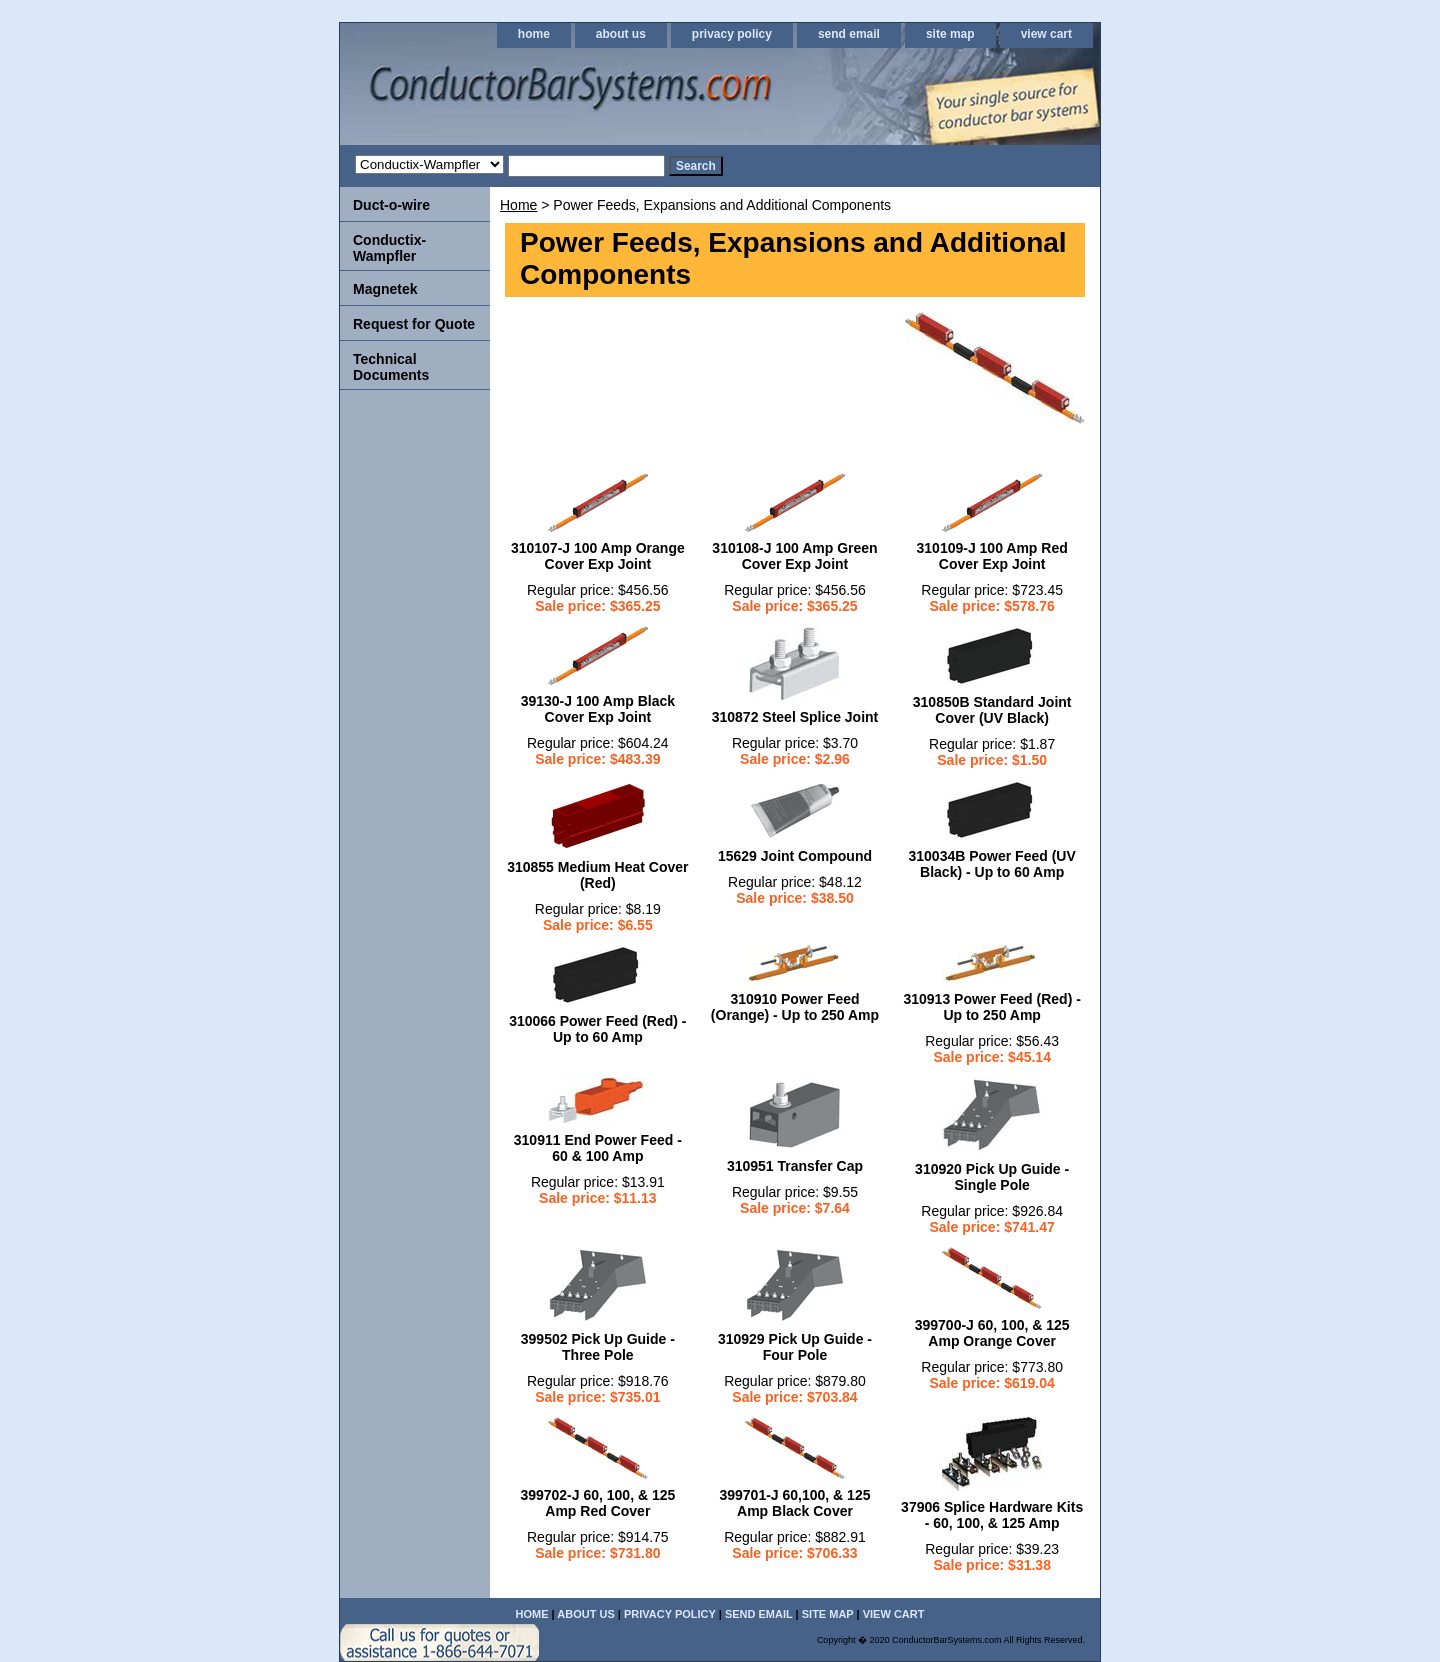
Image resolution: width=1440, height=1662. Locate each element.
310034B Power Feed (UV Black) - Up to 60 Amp (992, 864)
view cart (1046, 34)
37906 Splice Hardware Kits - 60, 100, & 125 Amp (992, 1515)
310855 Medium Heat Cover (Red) (597, 875)
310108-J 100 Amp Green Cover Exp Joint (794, 556)
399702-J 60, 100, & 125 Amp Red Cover (597, 1503)
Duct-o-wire (391, 205)
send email (849, 34)
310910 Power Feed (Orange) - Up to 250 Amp (795, 1007)
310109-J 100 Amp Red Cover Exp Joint (992, 556)
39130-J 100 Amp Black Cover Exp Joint (598, 709)
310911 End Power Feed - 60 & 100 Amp (598, 1148)
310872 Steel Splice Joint (795, 717)
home (534, 34)
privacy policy (732, 34)
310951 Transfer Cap (795, 1166)
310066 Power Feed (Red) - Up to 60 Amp (597, 1029)
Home (518, 205)
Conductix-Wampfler (389, 248)
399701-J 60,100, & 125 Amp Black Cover (794, 1503)
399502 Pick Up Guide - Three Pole (598, 1347)
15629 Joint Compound (795, 856)
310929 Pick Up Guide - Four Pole (795, 1347)
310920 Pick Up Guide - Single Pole (992, 1177)
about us (621, 34)
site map (950, 34)
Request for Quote (414, 324)
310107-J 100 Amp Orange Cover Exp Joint (598, 556)
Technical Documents (391, 367)
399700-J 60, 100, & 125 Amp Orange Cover (992, 1333)
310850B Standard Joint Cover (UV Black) (992, 710)
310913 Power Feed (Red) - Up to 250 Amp (991, 1007)
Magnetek (385, 289)
